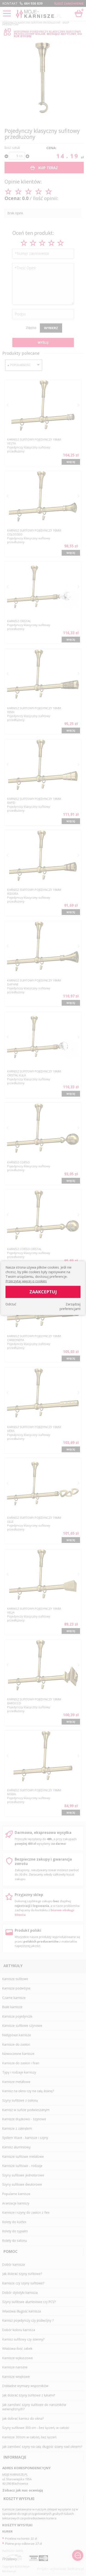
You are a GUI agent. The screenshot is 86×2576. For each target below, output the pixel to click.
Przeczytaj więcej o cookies (26, 1281)
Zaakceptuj (43, 1292)
